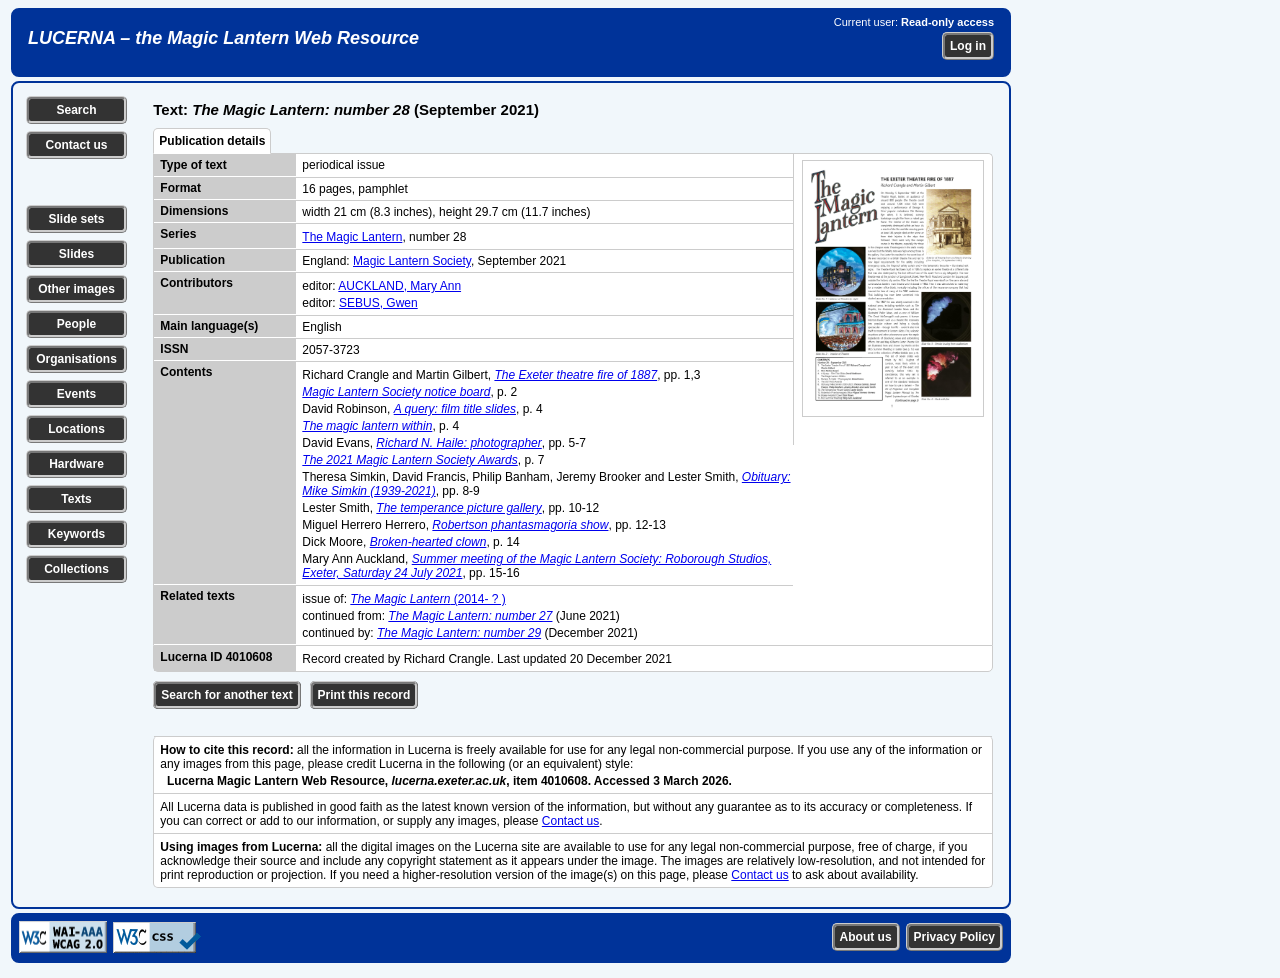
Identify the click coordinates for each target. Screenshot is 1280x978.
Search (76, 110)
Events (76, 394)
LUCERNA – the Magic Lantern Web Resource (223, 38)
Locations (76, 429)
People (76, 324)
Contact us (76, 145)
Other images (76, 289)
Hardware (76, 464)
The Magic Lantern (352, 237)
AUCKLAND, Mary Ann (399, 286)
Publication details (212, 141)
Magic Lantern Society (412, 261)
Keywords (76, 534)
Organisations (76, 359)
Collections (76, 569)
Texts (76, 499)
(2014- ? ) (427, 599)
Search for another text (226, 695)
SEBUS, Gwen (378, 303)
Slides (76, 254)
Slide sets (76, 219)
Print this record (364, 695)
